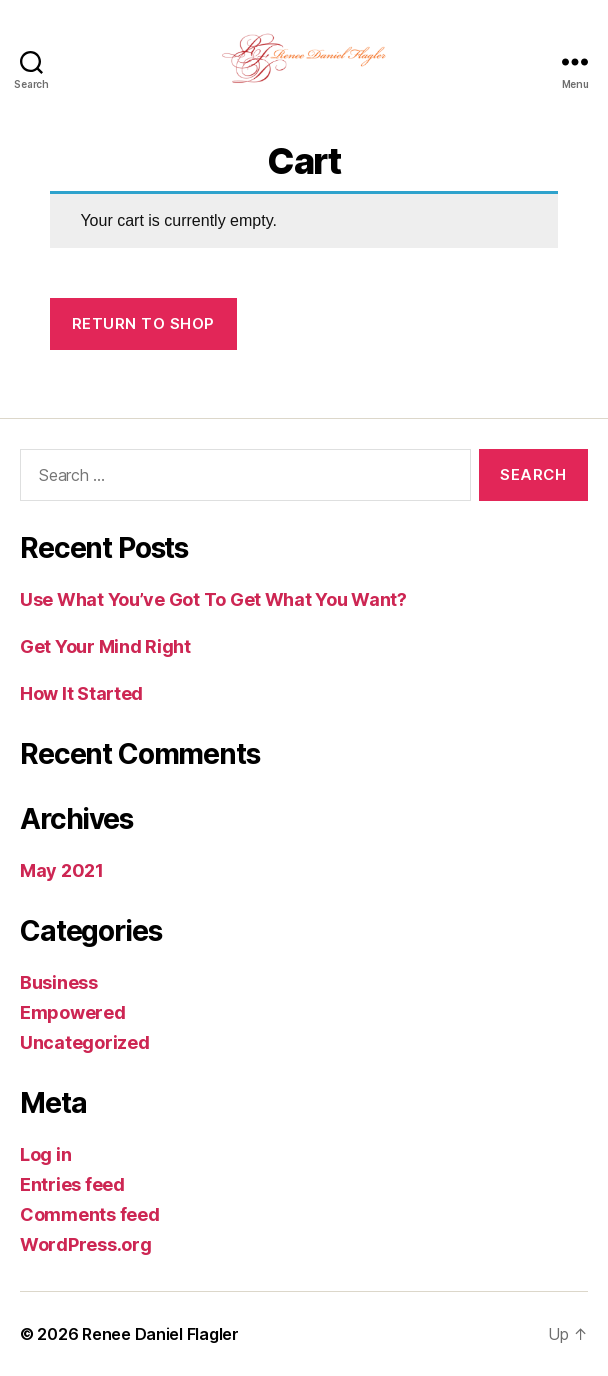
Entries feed (72, 1184)
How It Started (81, 693)
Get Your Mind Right (105, 646)
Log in (45, 1154)
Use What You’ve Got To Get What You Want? (213, 599)
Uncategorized (85, 1042)
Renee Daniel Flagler (160, 1334)
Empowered (73, 1012)
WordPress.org (86, 1244)
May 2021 (62, 870)
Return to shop (143, 323)
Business (59, 982)
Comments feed (90, 1214)
